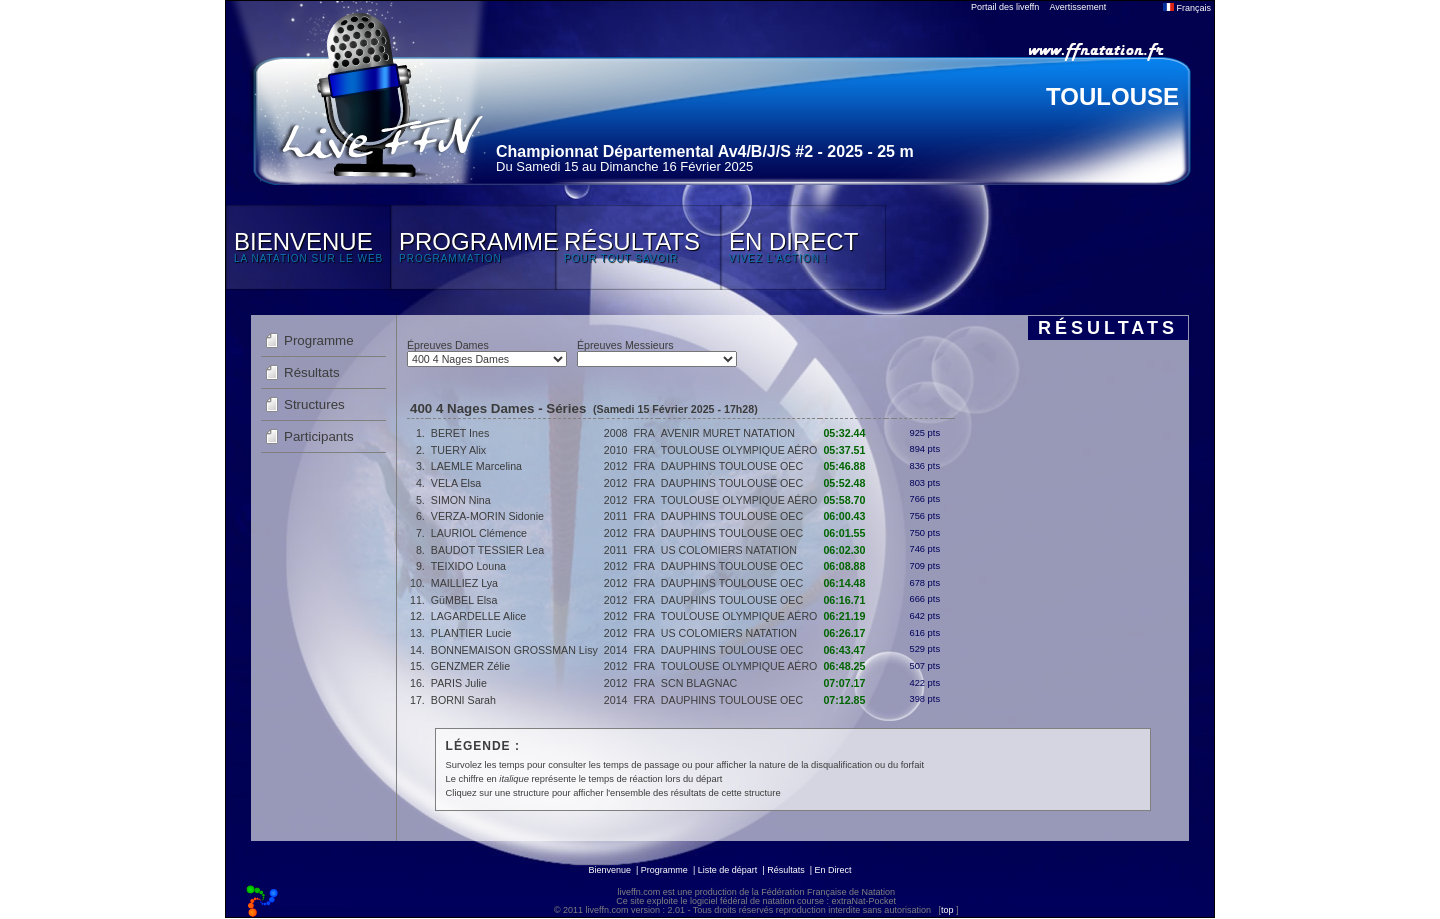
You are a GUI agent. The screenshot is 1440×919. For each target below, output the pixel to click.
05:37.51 (844, 450)
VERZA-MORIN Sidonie (487, 516)
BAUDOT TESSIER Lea (487, 550)
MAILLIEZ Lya (464, 583)
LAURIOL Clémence (479, 533)
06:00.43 (844, 516)
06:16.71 (844, 600)
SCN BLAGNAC (699, 683)
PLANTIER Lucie (471, 633)
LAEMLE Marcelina (476, 466)
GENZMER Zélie (470, 666)
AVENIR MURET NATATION (728, 433)
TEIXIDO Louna (468, 566)
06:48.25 (844, 666)
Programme (319, 340)
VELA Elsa (456, 483)
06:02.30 (844, 550)
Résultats (312, 372)
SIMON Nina (461, 500)
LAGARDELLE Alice (478, 616)
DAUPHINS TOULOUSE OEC (732, 466)
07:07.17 (844, 683)
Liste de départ (728, 870)
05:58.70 (844, 500)
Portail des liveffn (1005, 7)
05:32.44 (844, 433)
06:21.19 (844, 616)
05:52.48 (844, 483)
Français (1187, 8)
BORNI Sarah (463, 700)
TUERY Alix (458, 450)
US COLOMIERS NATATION (729, 550)
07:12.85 (844, 700)
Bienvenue (609, 870)
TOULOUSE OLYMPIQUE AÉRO (739, 450)
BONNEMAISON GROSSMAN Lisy (514, 650)
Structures (314, 404)
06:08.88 (844, 566)
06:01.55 (844, 533)
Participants (319, 436)
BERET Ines (460, 433)
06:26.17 (844, 633)
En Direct (833, 870)
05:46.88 (844, 466)
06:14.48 (844, 583)
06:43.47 (844, 650)
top (947, 910)
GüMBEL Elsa (464, 600)
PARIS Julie (459, 683)
